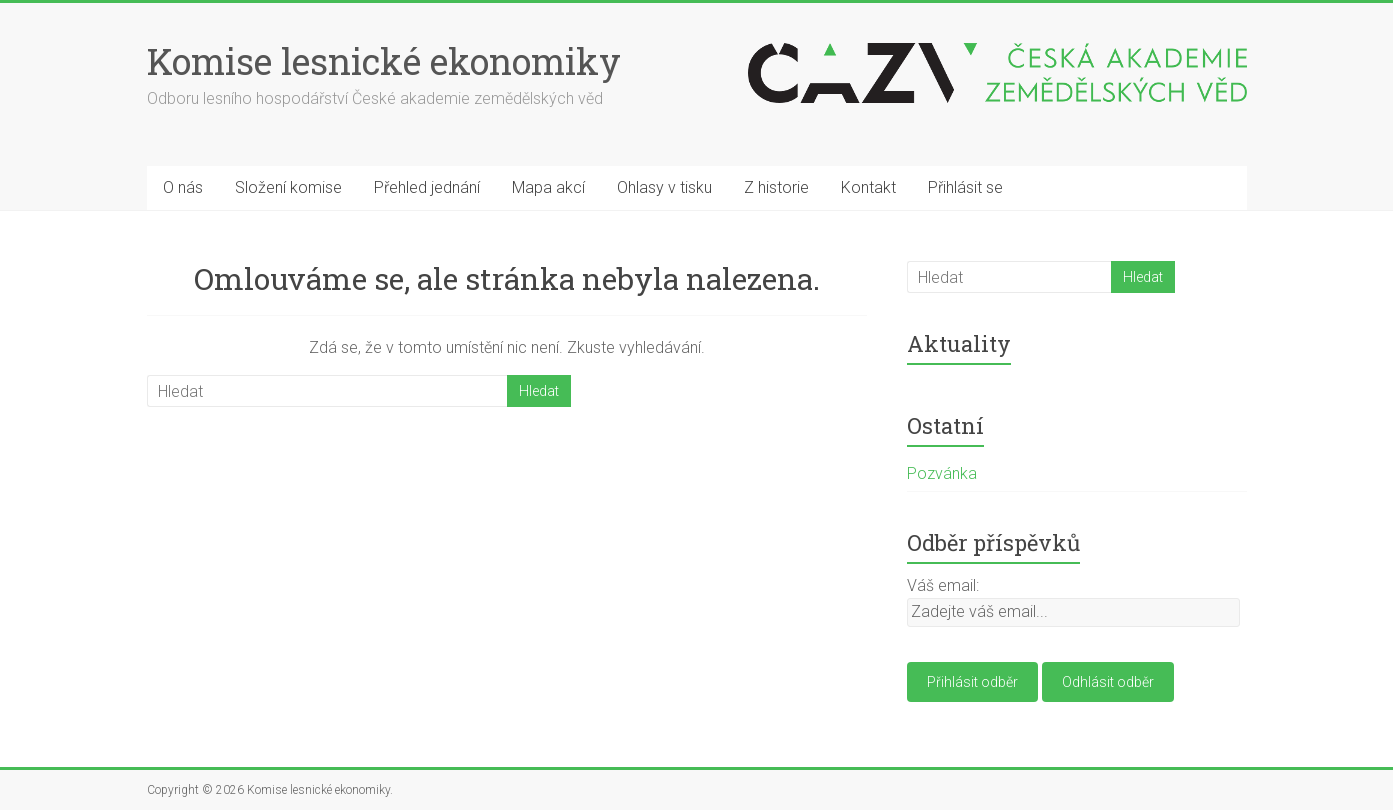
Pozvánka (942, 473)
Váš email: (943, 585)
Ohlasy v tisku (664, 187)
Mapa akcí (548, 187)
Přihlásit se (965, 187)
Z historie (776, 187)
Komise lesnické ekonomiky (384, 61)
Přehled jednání (427, 187)
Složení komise (288, 187)
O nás (183, 187)
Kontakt (868, 187)
